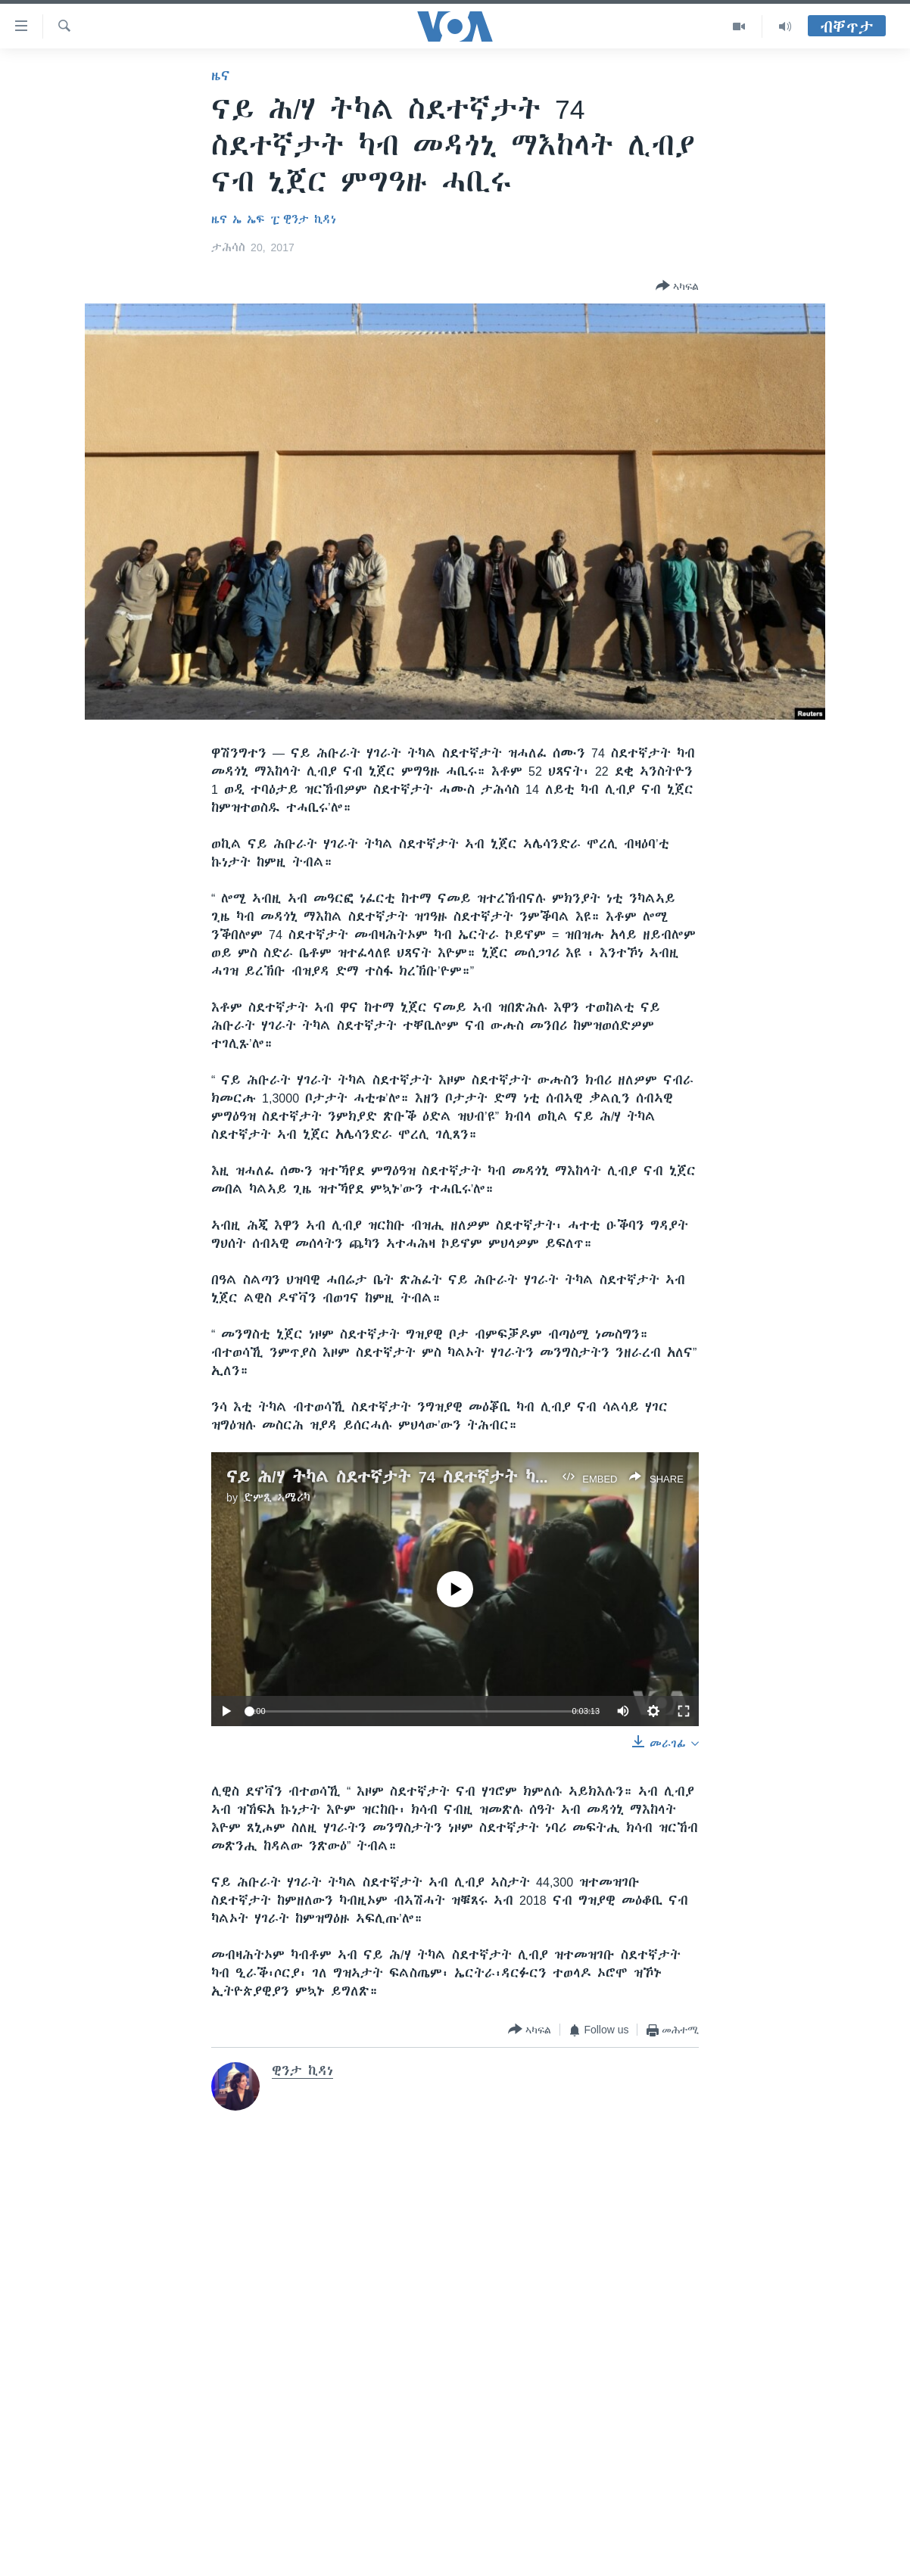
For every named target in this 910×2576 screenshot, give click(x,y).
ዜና (220, 75)
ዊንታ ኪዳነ (309, 219)
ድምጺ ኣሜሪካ (276, 1497)
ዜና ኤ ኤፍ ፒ (245, 219)
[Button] (677, 287)
